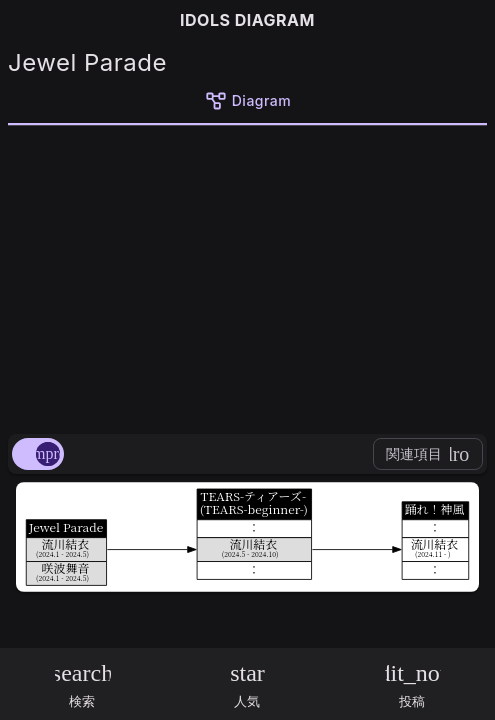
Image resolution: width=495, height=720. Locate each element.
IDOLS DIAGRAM (247, 20)
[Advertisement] (247, 276)
